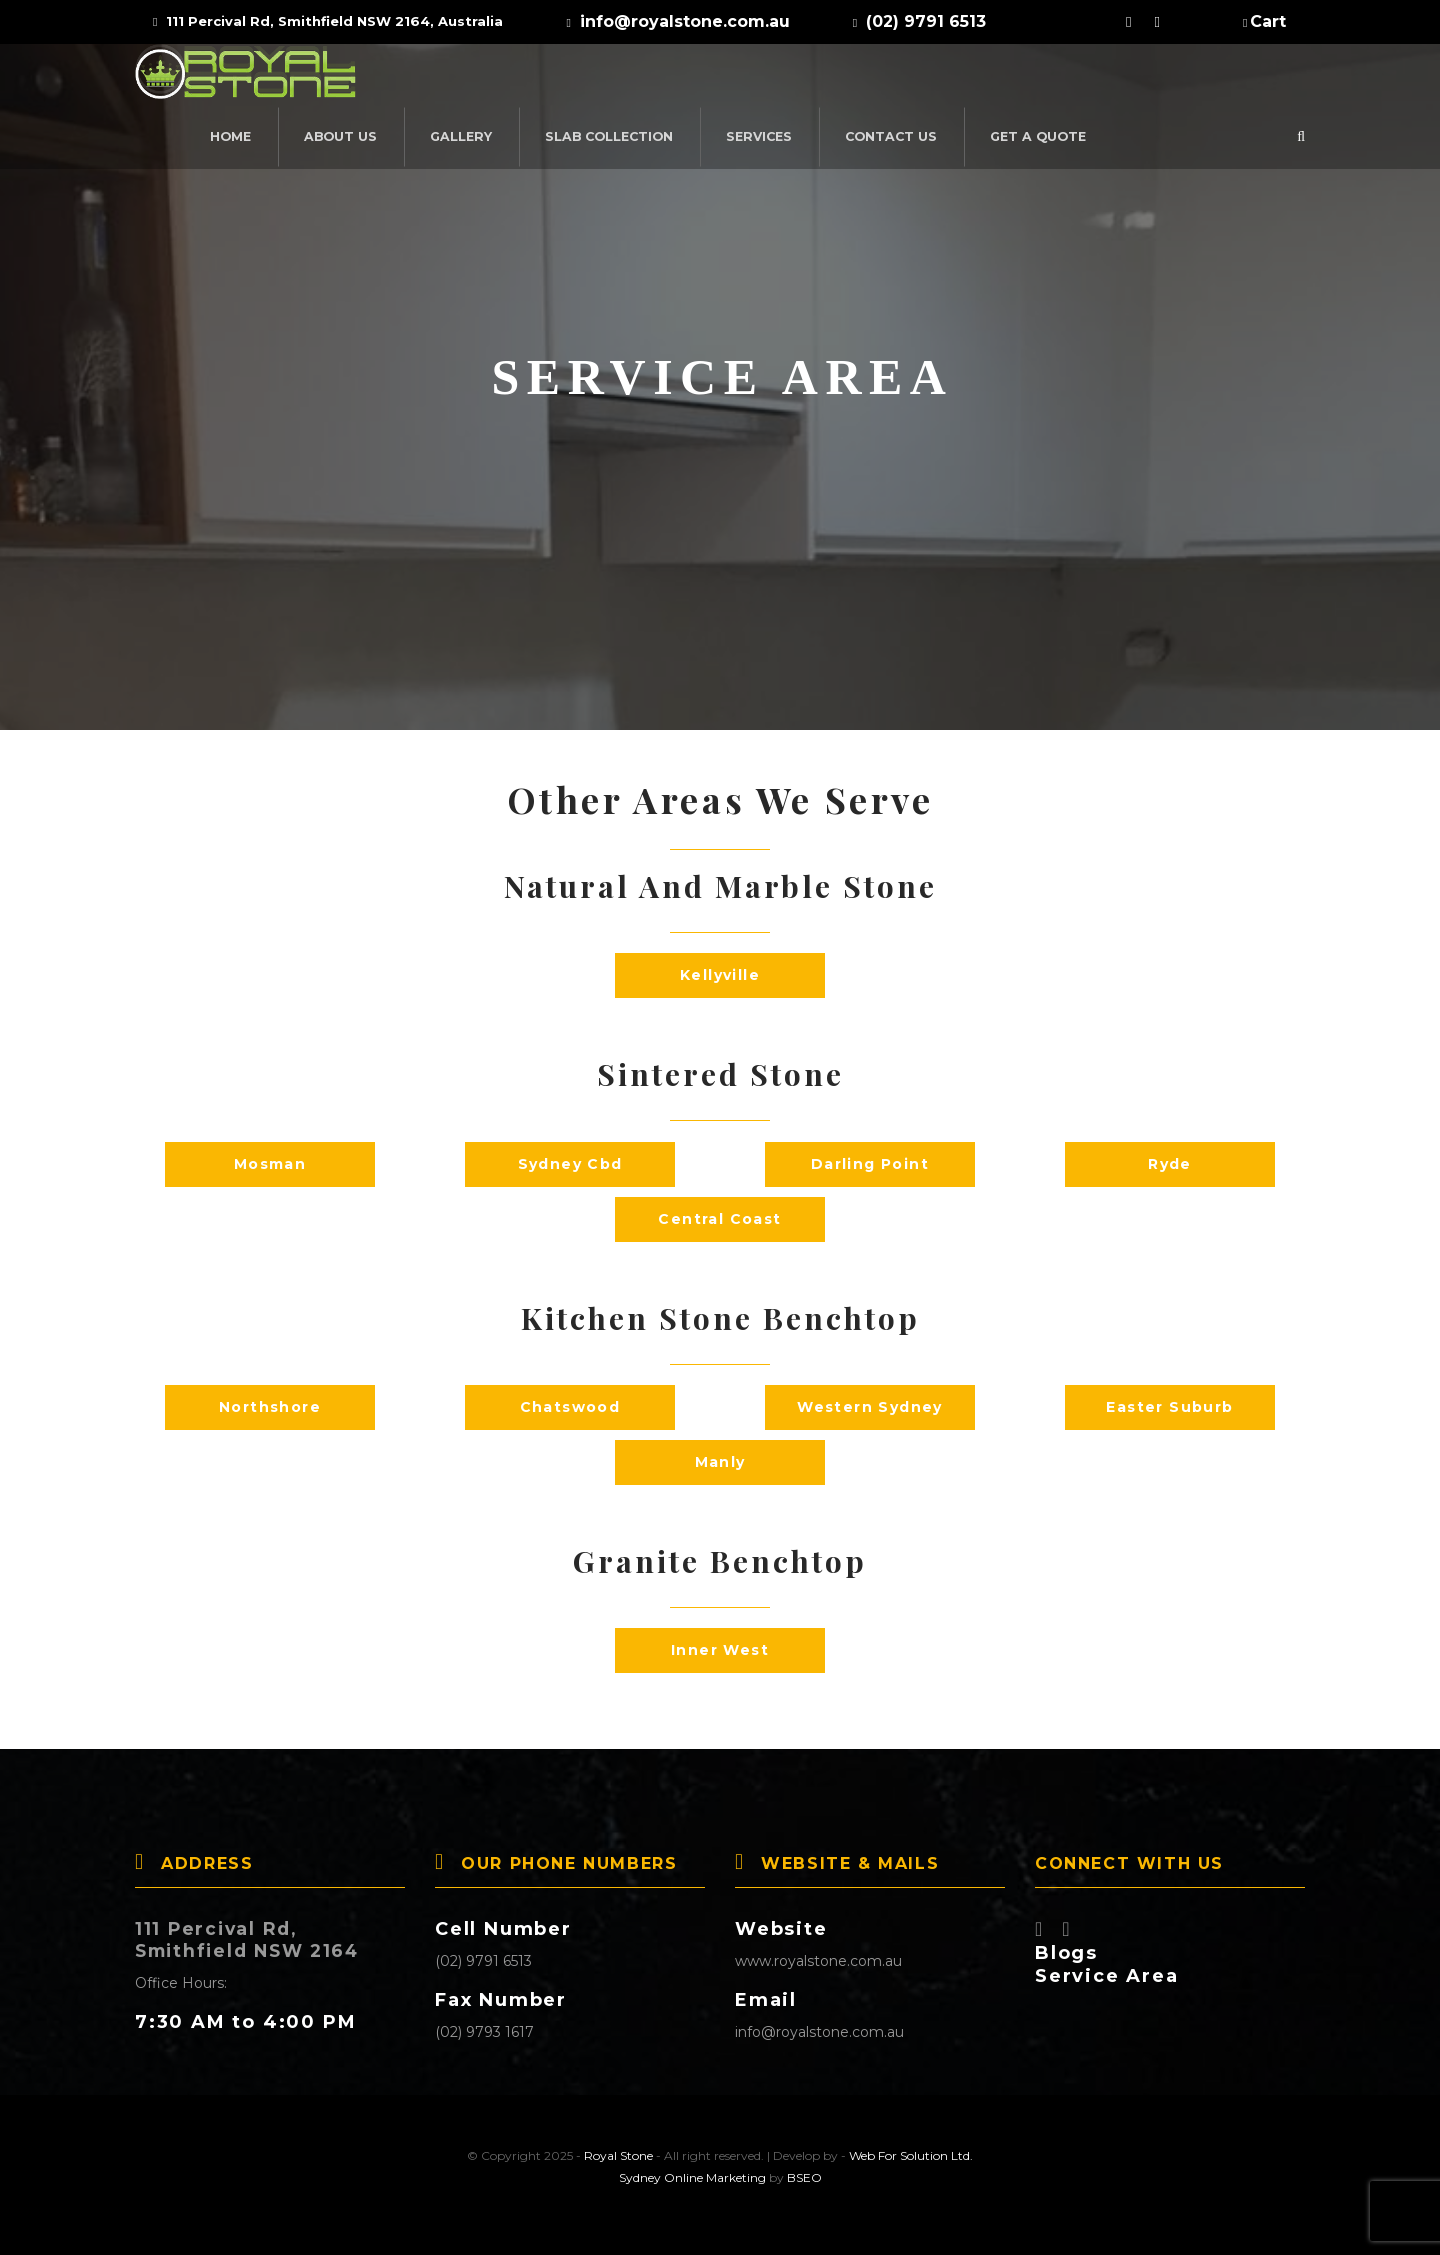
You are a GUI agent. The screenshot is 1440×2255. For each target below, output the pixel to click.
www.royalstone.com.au (818, 1961)
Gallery (677, 78)
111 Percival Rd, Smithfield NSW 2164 (253, 1940)
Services (968, 78)
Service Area (1107, 1976)
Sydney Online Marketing (692, 2177)
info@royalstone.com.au (819, 2032)
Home (451, 78)
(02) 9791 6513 (483, 1961)
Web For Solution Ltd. (911, 2155)
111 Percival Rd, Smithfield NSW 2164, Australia (328, 21)
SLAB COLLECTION (822, 78)
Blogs (1066, 1953)
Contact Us (1096, 78)
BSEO (804, 2177)
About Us (559, 78)
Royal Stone (618, 2155)
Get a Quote (1238, 78)
